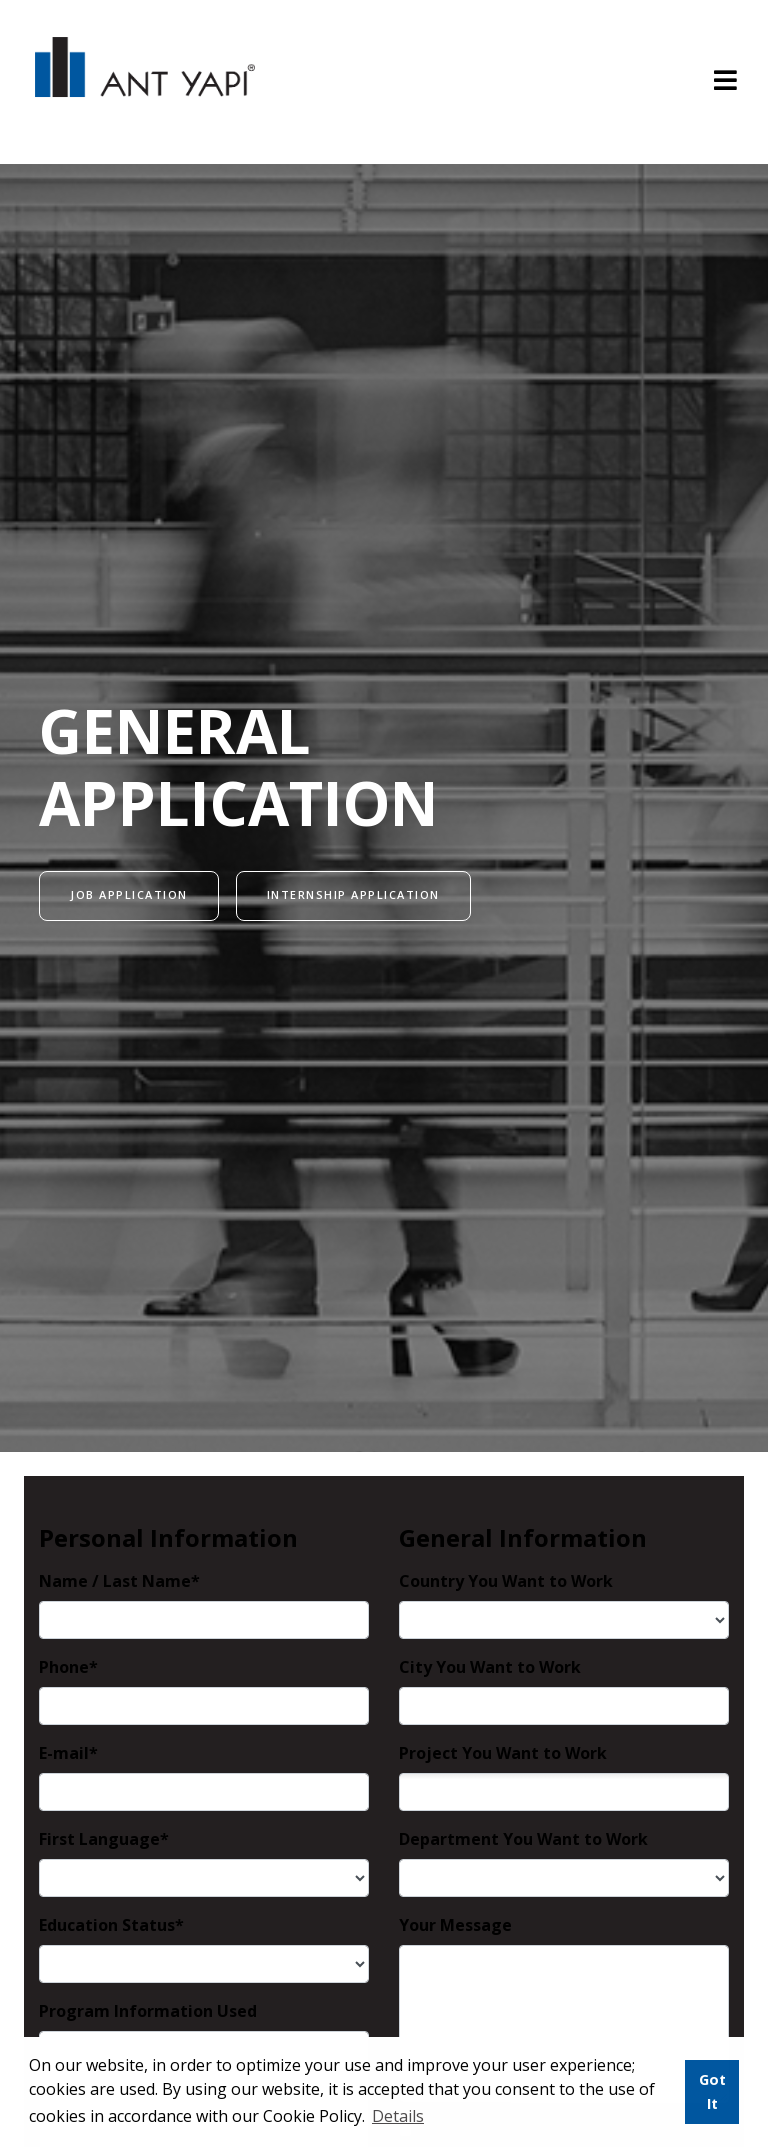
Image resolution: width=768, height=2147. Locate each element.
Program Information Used (148, 2011)
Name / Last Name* (119, 1581)
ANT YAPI (145, 82)
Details (398, 2116)
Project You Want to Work (503, 1753)
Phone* (68, 1667)
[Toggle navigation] (725, 82)
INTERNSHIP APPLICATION (353, 894)
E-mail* (68, 1753)
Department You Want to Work (523, 1839)
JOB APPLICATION (129, 894)
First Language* (104, 1839)
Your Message (455, 1925)
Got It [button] (712, 2091)
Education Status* (111, 1925)
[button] (434, 2118)
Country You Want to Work (506, 1581)
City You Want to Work (490, 1667)
